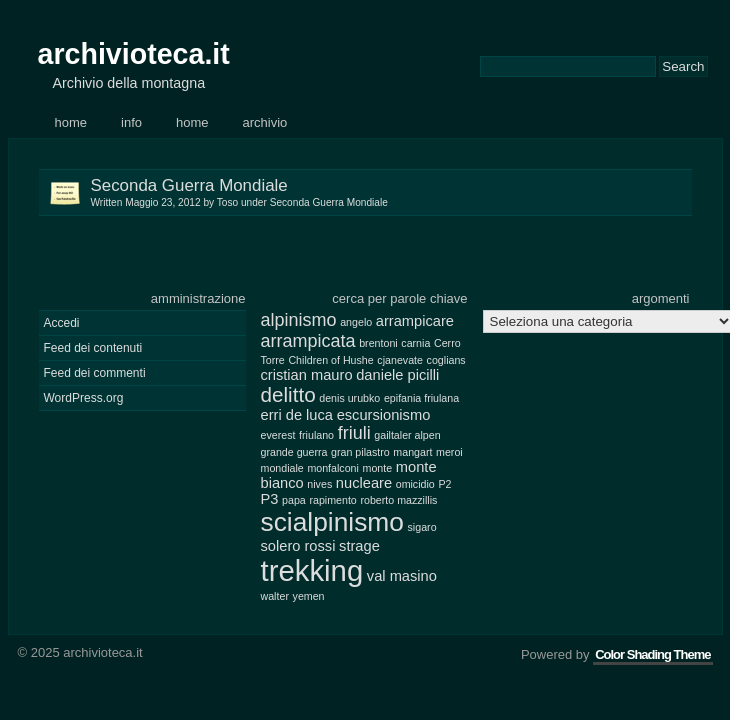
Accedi (62, 323)
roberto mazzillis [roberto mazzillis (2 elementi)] (398, 500)
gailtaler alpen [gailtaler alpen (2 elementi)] (407, 435)
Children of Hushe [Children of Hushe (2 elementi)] (330, 360)
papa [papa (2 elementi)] (294, 500)
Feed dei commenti (95, 373)
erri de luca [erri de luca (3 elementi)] (297, 415)
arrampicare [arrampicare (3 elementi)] (415, 321)
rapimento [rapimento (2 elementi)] (332, 500)
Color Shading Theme (652, 654)
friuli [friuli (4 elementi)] (354, 433)
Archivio (265, 122)
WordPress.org (84, 398)
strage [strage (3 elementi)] (359, 546)
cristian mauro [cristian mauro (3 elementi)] (307, 375)
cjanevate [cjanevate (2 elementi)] (400, 360)
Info (131, 122)
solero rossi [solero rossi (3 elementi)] (298, 546)
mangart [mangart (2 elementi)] (412, 452)
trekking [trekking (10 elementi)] (312, 570)
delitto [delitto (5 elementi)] (288, 394)
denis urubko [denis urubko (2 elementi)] (349, 398)
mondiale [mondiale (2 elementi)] (282, 468)
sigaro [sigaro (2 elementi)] (422, 527)
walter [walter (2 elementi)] (275, 596)
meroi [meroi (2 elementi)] (449, 452)
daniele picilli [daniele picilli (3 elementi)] (397, 375)
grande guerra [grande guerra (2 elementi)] (294, 452)
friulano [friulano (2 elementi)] (316, 435)
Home (71, 122)
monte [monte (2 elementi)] (378, 468)
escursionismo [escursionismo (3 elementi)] (384, 415)
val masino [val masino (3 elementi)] (402, 576)
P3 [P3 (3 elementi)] (270, 499)
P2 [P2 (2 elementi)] (444, 484)
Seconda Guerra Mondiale (391, 192)
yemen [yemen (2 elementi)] (309, 596)
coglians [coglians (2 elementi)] (446, 360)
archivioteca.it (134, 54)
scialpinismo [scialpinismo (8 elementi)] (332, 522)
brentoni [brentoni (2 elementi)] (378, 343)
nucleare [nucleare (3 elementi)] (364, 483)
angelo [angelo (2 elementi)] (356, 322)
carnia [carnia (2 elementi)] (415, 343)
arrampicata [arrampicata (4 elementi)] (308, 341)
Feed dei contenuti (93, 348)
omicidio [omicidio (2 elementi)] (415, 484)
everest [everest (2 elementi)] (278, 435)
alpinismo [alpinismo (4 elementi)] (299, 320)
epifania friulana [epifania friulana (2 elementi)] (421, 398)
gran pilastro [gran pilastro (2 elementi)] (360, 452)
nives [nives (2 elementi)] (319, 484)
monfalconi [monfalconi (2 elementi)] (333, 468)
